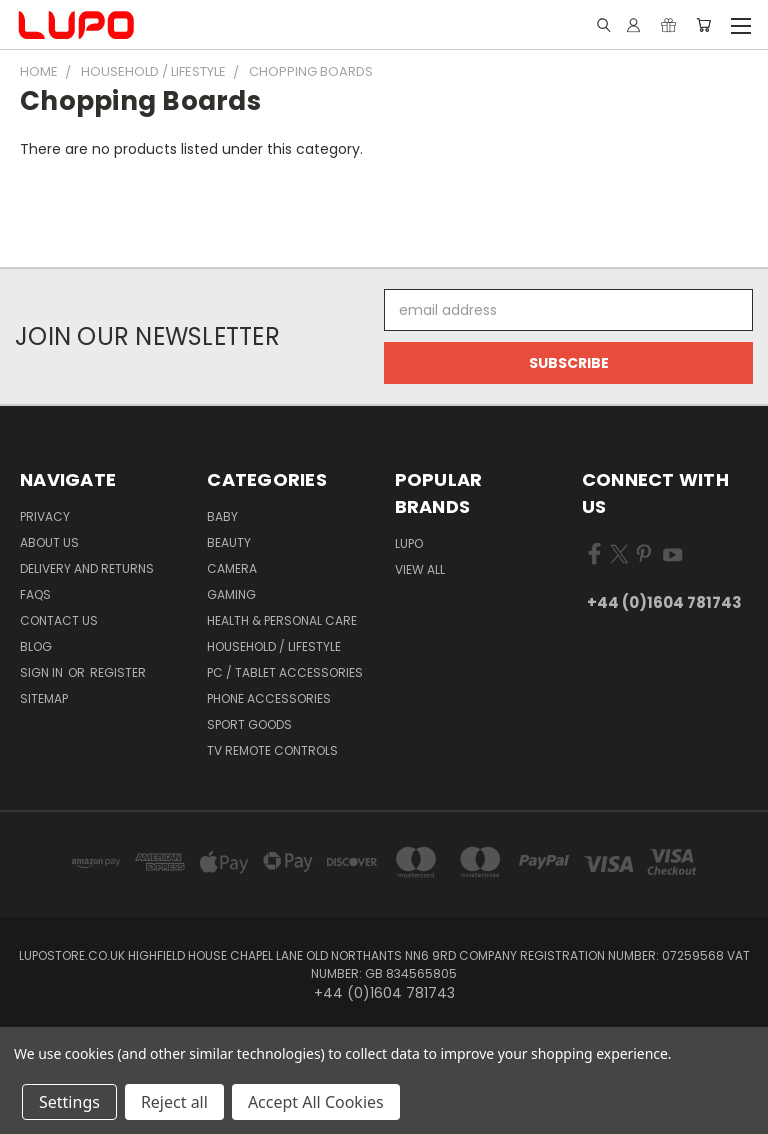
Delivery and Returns (87, 568)
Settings (69, 1102)
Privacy (45, 516)
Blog (36, 646)
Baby (222, 516)
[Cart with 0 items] (703, 25)
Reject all (174, 1102)
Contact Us (59, 620)
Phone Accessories (269, 698)
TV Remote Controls (272, 750)
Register (118, 672)
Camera (232, 568)
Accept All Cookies (316, 1102)
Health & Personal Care (282, 620)
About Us (49, 542)
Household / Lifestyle (274, 646)
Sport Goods (249, 724)
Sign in (43, 672)
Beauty (229, 542)
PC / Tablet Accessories (285, 672)
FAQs (35, 594)
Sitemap (44, 698)
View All (420, 569)
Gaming (231, 594)
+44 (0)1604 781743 (664, 602)
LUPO (409, 543)
